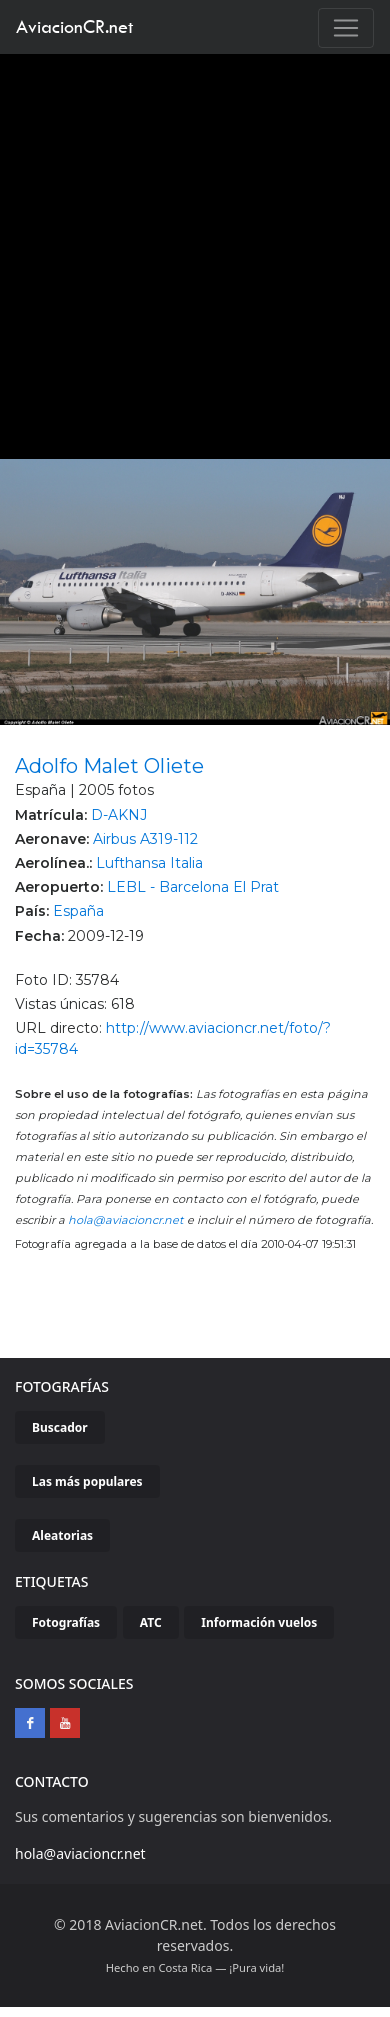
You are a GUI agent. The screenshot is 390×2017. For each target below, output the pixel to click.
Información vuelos (259, 1622)
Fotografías (66, 1622)
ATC (151, 1622)
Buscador (60, 1427)
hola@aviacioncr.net (126, 1220)
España (78, 911)
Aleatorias (62, 1535)
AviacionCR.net (74, 26)
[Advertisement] (187, 251)
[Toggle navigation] (346, 28)
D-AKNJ (119, 815)
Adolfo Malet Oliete (109, 766)
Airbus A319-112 (145, 839)
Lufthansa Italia (149, 863)
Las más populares (87, 1481)
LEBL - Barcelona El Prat (193, 887)
